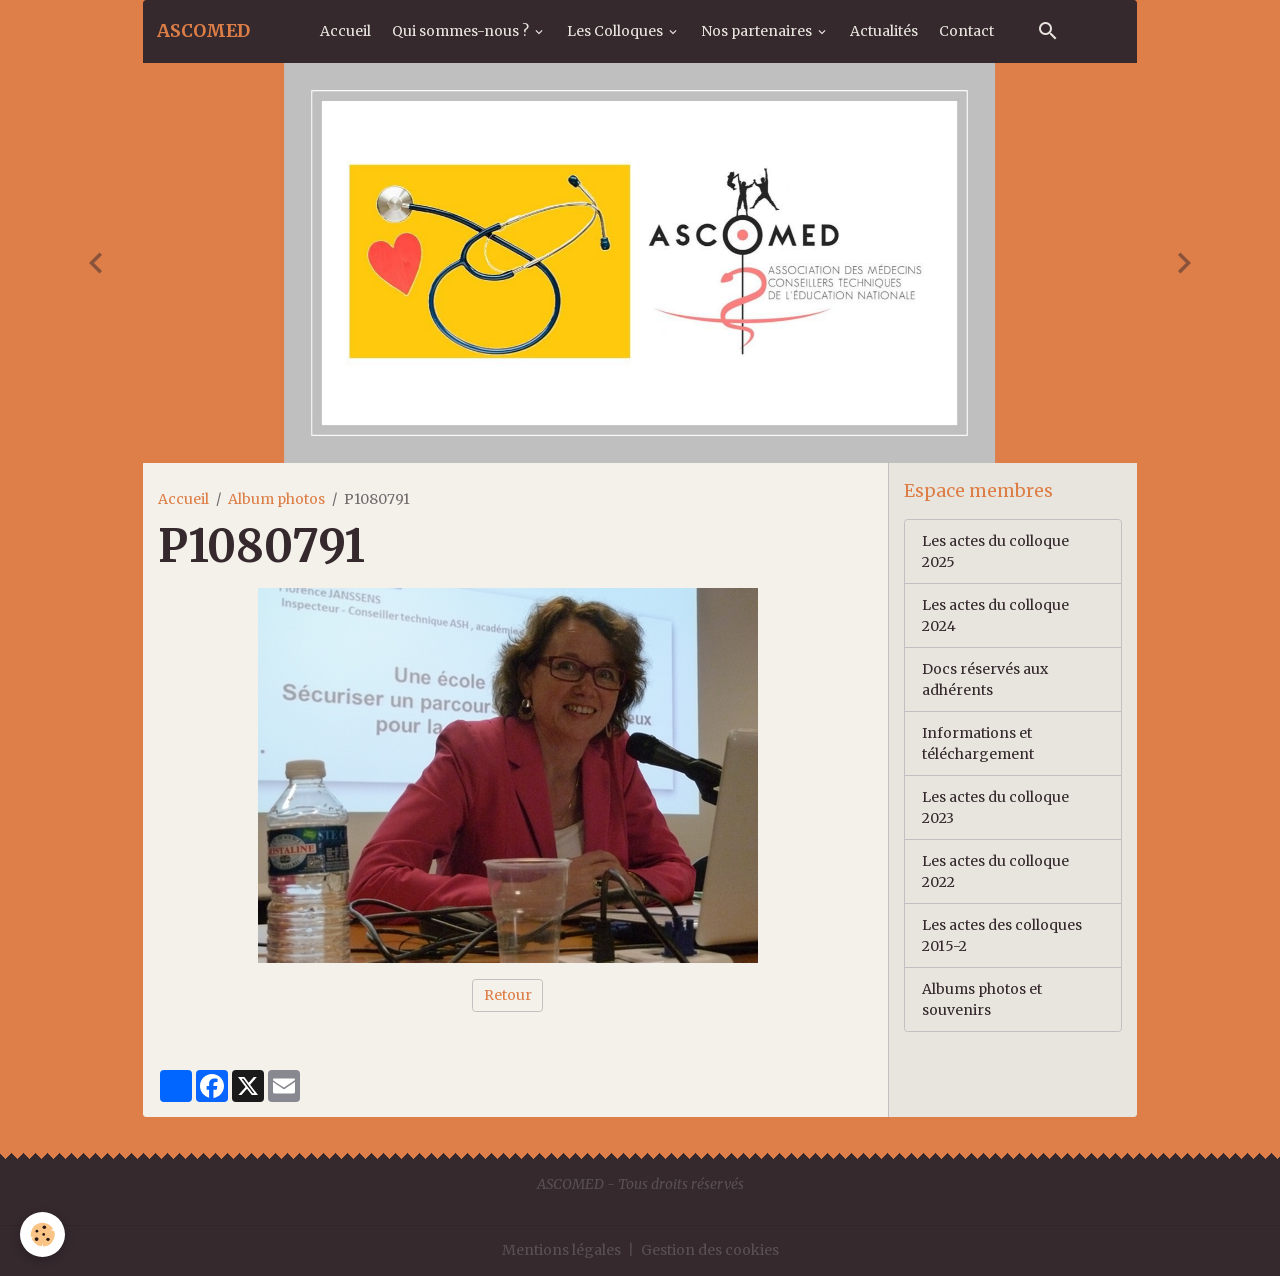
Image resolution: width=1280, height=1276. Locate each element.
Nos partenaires (758, 31)
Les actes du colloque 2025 (995, 551)
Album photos (276, 499)
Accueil (345, 31)
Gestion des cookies (710, 1250)
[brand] (203, 31)
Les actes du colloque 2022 (995, 871)
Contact (966, 31)
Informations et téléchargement (978, 743)
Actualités (884, 31)
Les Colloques (616, 31)
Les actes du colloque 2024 (995, 615)
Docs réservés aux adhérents (985, 679)
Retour (508, 995)
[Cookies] (42, 1234)
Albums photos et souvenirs (982, 999)
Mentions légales (561, 1250)
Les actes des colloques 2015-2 (1002, 935)
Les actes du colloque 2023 (995, 807)
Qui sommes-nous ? (462, 31)
